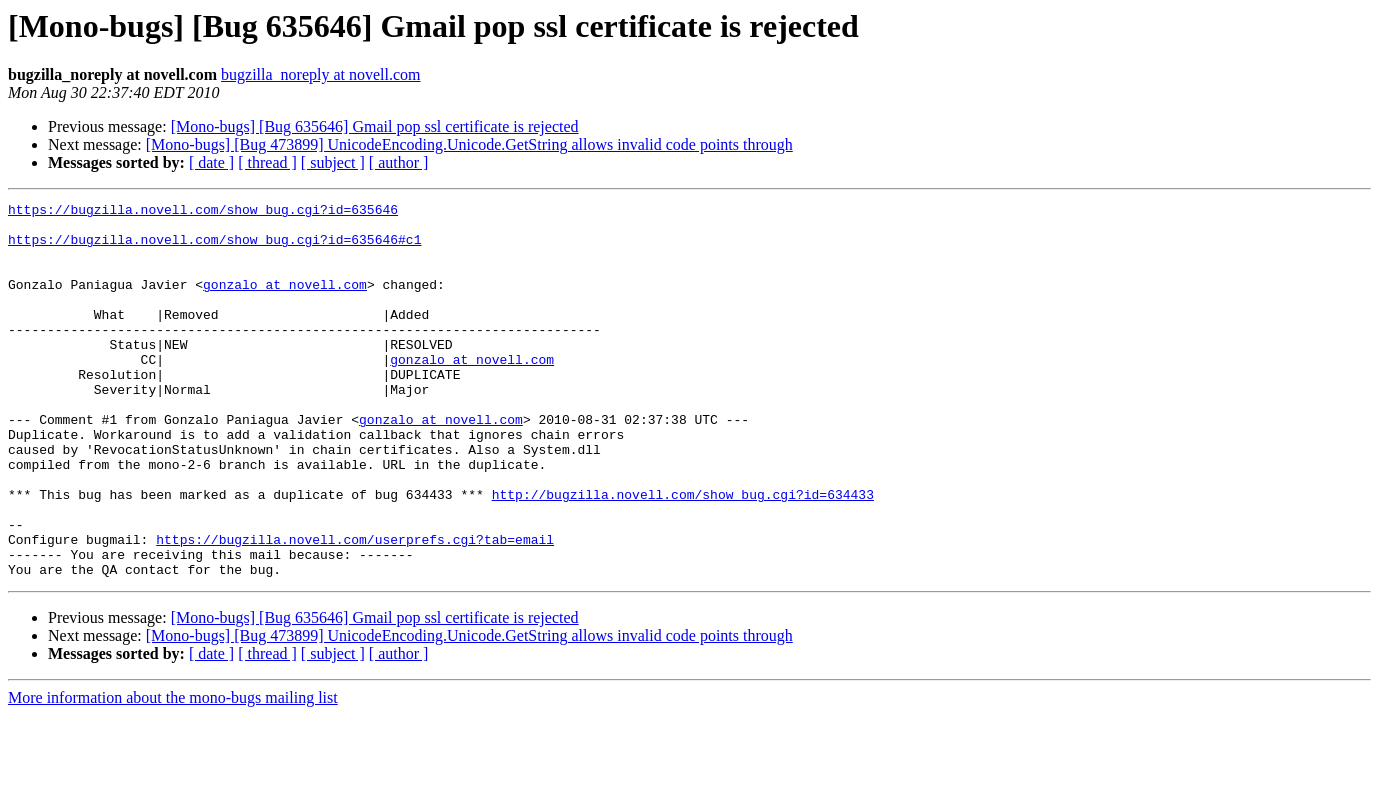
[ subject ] (333, 162)
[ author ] (399, 162)
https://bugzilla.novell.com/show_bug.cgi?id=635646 (203, 212)
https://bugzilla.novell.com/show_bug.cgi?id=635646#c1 (214, 248)
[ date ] (211, 162)
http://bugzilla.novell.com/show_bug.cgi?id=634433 (683, 554)
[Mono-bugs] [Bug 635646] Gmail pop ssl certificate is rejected (375, 126)
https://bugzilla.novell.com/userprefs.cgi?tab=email (355, 608)
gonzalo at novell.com (285, 302)
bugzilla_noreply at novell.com (321, 74)
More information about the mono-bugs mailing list (173, 772)
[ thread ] (267, 162)
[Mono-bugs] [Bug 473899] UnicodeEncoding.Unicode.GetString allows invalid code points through (469, 144)
